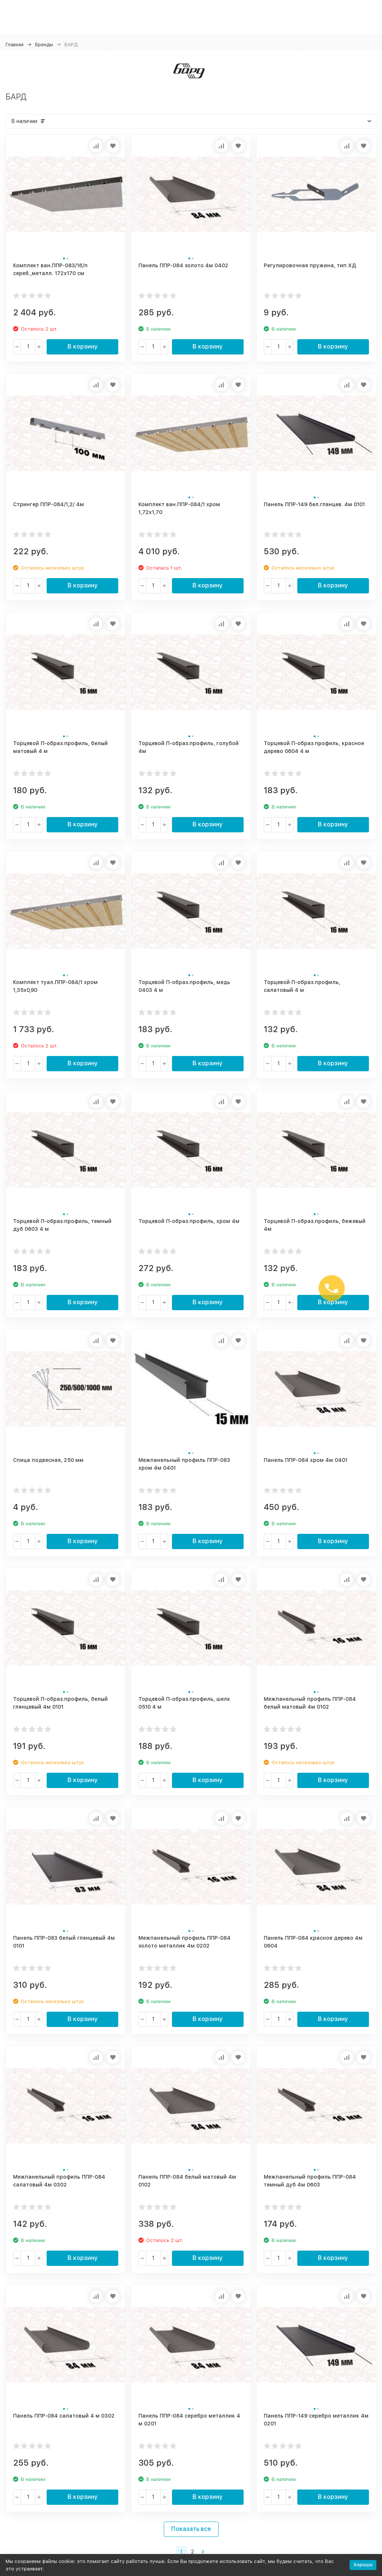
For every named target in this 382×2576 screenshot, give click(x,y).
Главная (15, 44)
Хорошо (363, 2564)
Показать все (191, 2528)
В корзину (83, 346)
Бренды (44, 44)
